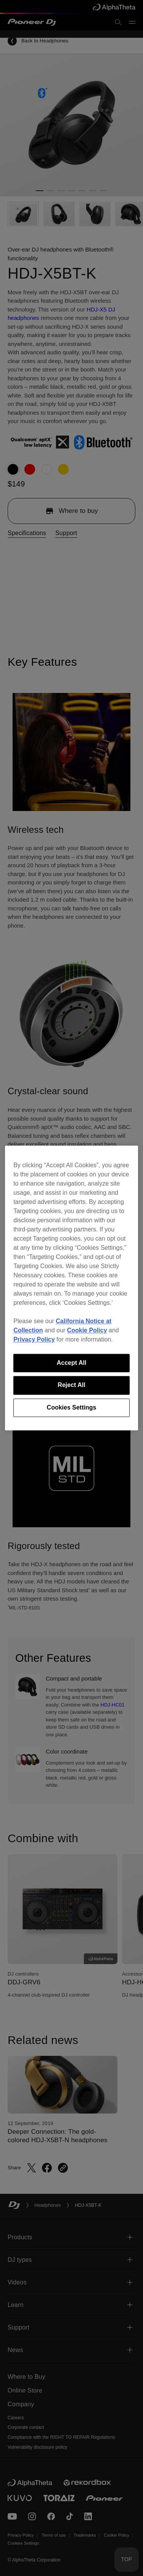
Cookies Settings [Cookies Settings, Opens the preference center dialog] (71, 1407)
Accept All (72, 1362)
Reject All (71, 1385)
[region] (71, 1287)
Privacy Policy (34, 1339)
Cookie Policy (87, 1330)
